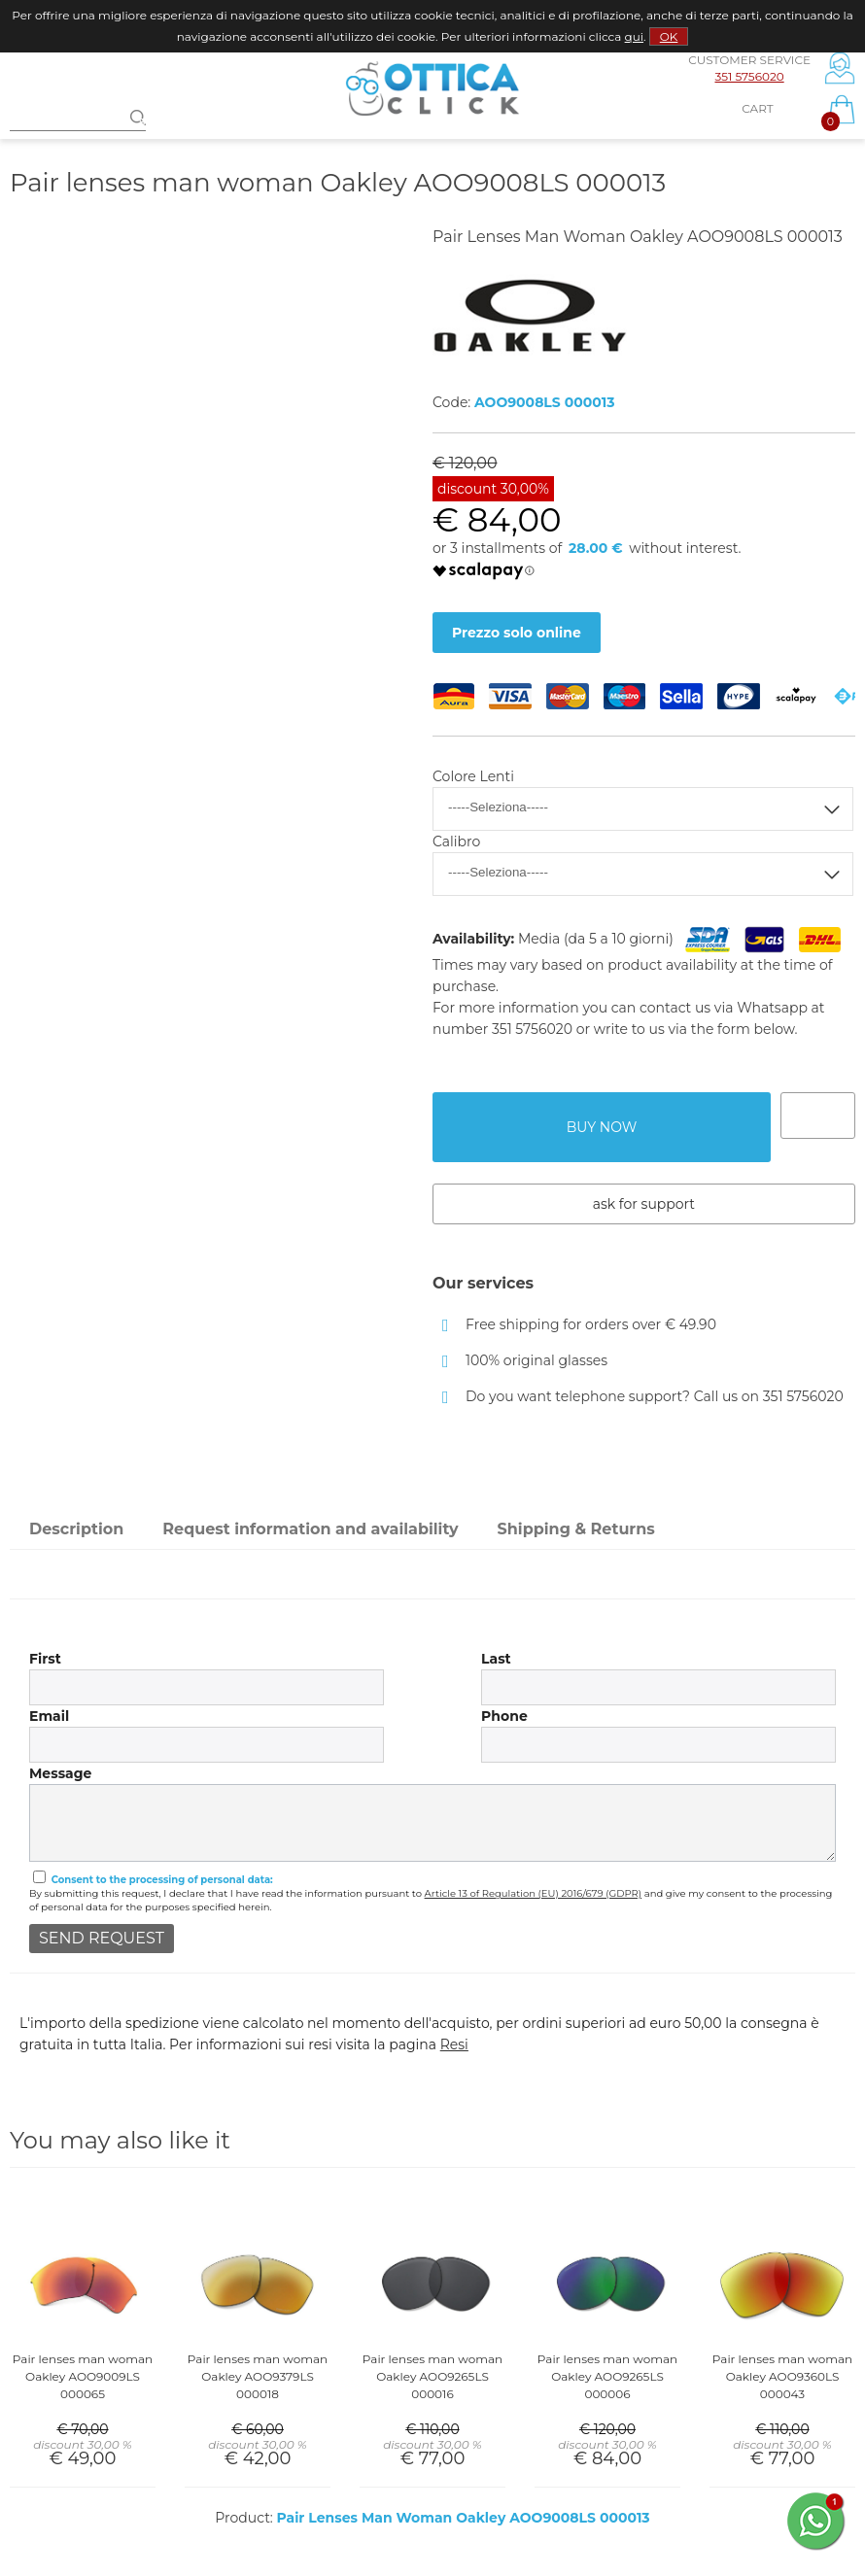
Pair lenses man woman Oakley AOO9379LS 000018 (258, 2376)
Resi (454, 2044)
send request (101, 1938)
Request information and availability (310, 1529)
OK (669, 36)
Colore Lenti (473, 776)
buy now (602, 1127)
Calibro (456, 841)
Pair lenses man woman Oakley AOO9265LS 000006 (607, 2376)
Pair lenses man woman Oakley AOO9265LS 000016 (432, 2376)
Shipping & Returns (576, 1529)
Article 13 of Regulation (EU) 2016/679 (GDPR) (533, 1893)
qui (634, 36)
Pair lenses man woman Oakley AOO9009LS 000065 (83, 2376)
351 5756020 (748, 76)
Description (76, 1529)
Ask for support (644, 1204)
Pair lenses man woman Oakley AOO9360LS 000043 (782, 2376)
